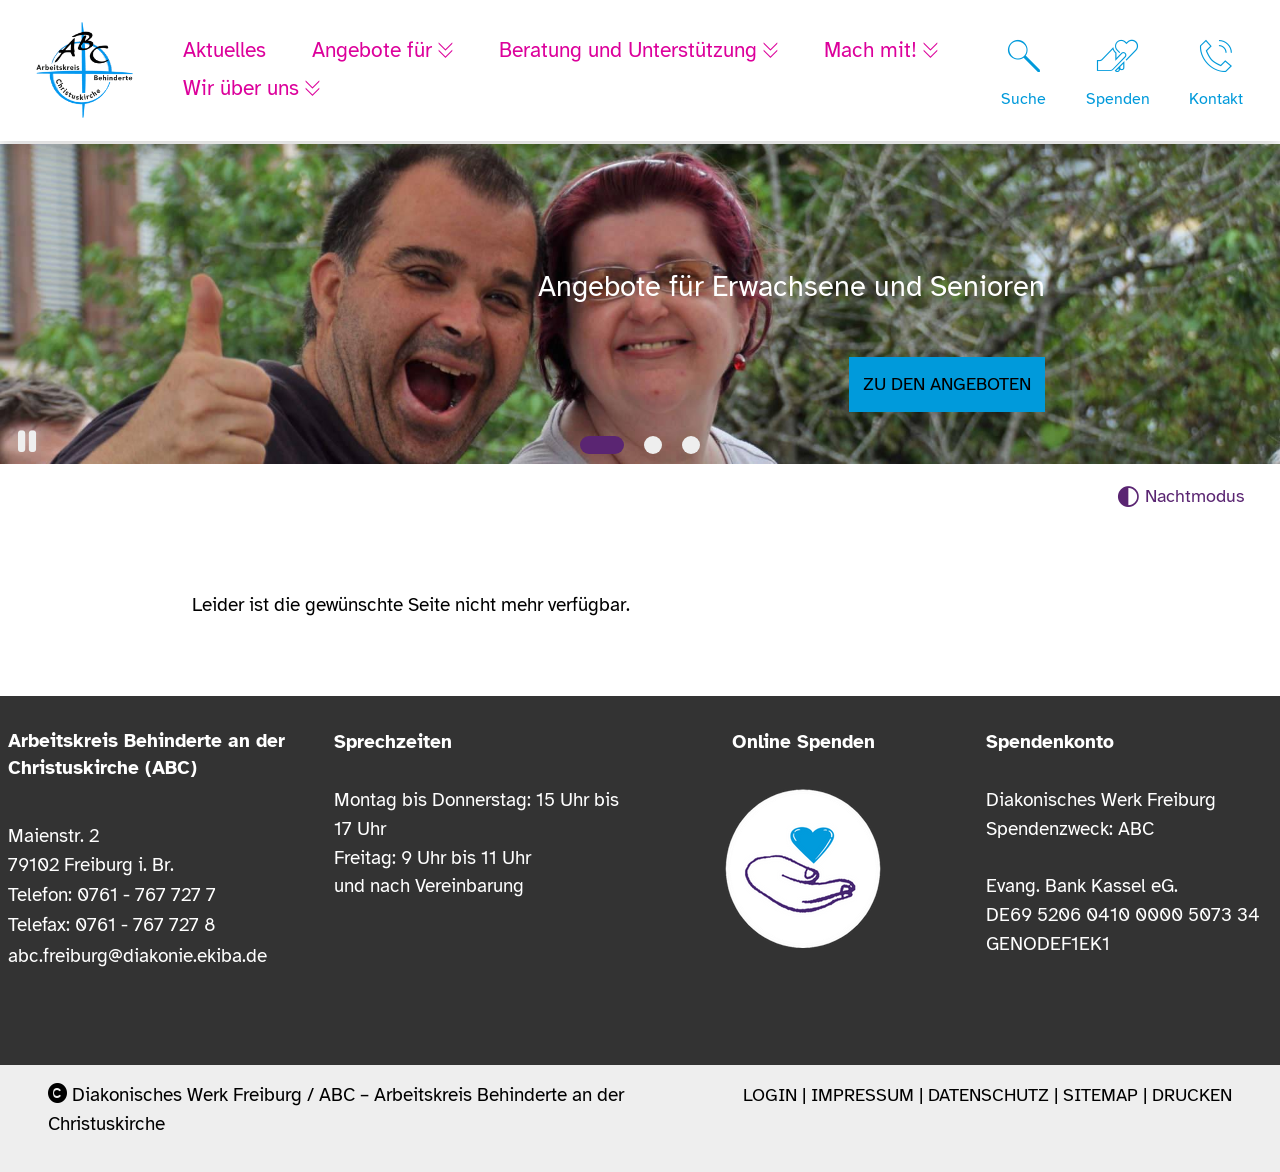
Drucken (1192, 1095)
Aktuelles (224, 52)
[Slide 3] (691, 445)
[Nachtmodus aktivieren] (1180, 496)
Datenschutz (988, 1095)
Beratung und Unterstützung (636, 52)
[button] (27, 441)
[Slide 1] (602, 445)
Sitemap (1100, 1095)
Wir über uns (244, 90)
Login (770, 1095)
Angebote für (375, 52)
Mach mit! (884, 52)
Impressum (862, 1095)
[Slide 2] (653, 445)
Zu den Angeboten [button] (947, 384)
